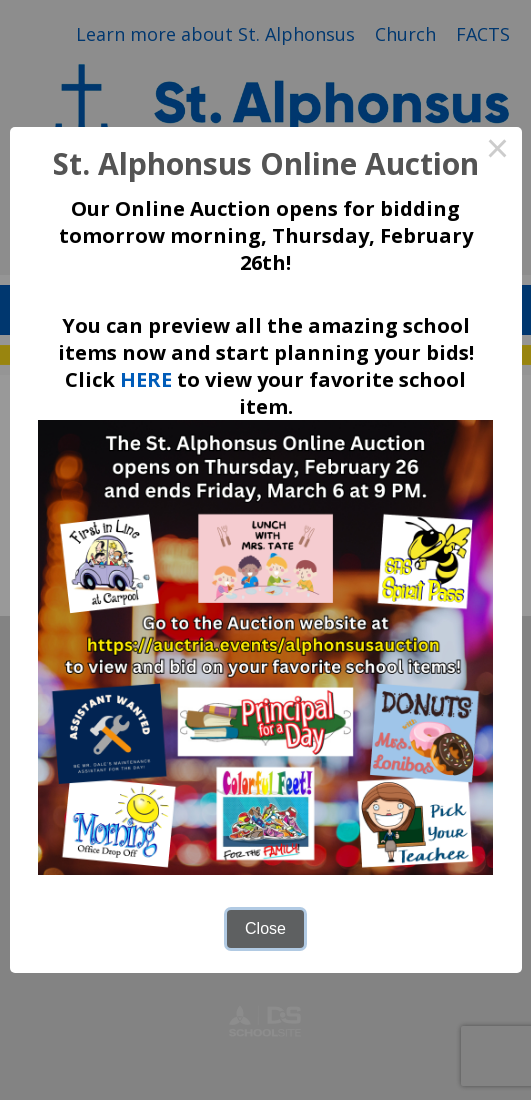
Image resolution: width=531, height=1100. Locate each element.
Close (265, 928)
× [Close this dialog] (498, 151)
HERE (146, 379)
